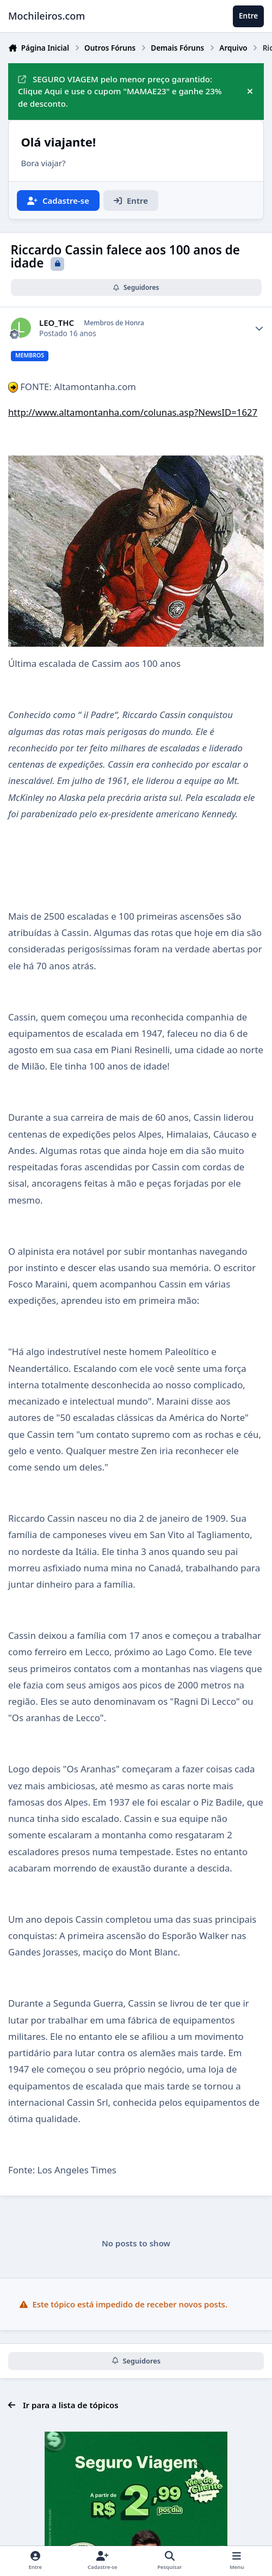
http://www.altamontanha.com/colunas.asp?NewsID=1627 (132, 412)
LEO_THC (56, 323)
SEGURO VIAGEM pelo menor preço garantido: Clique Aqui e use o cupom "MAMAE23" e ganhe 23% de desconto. (120, 92)
